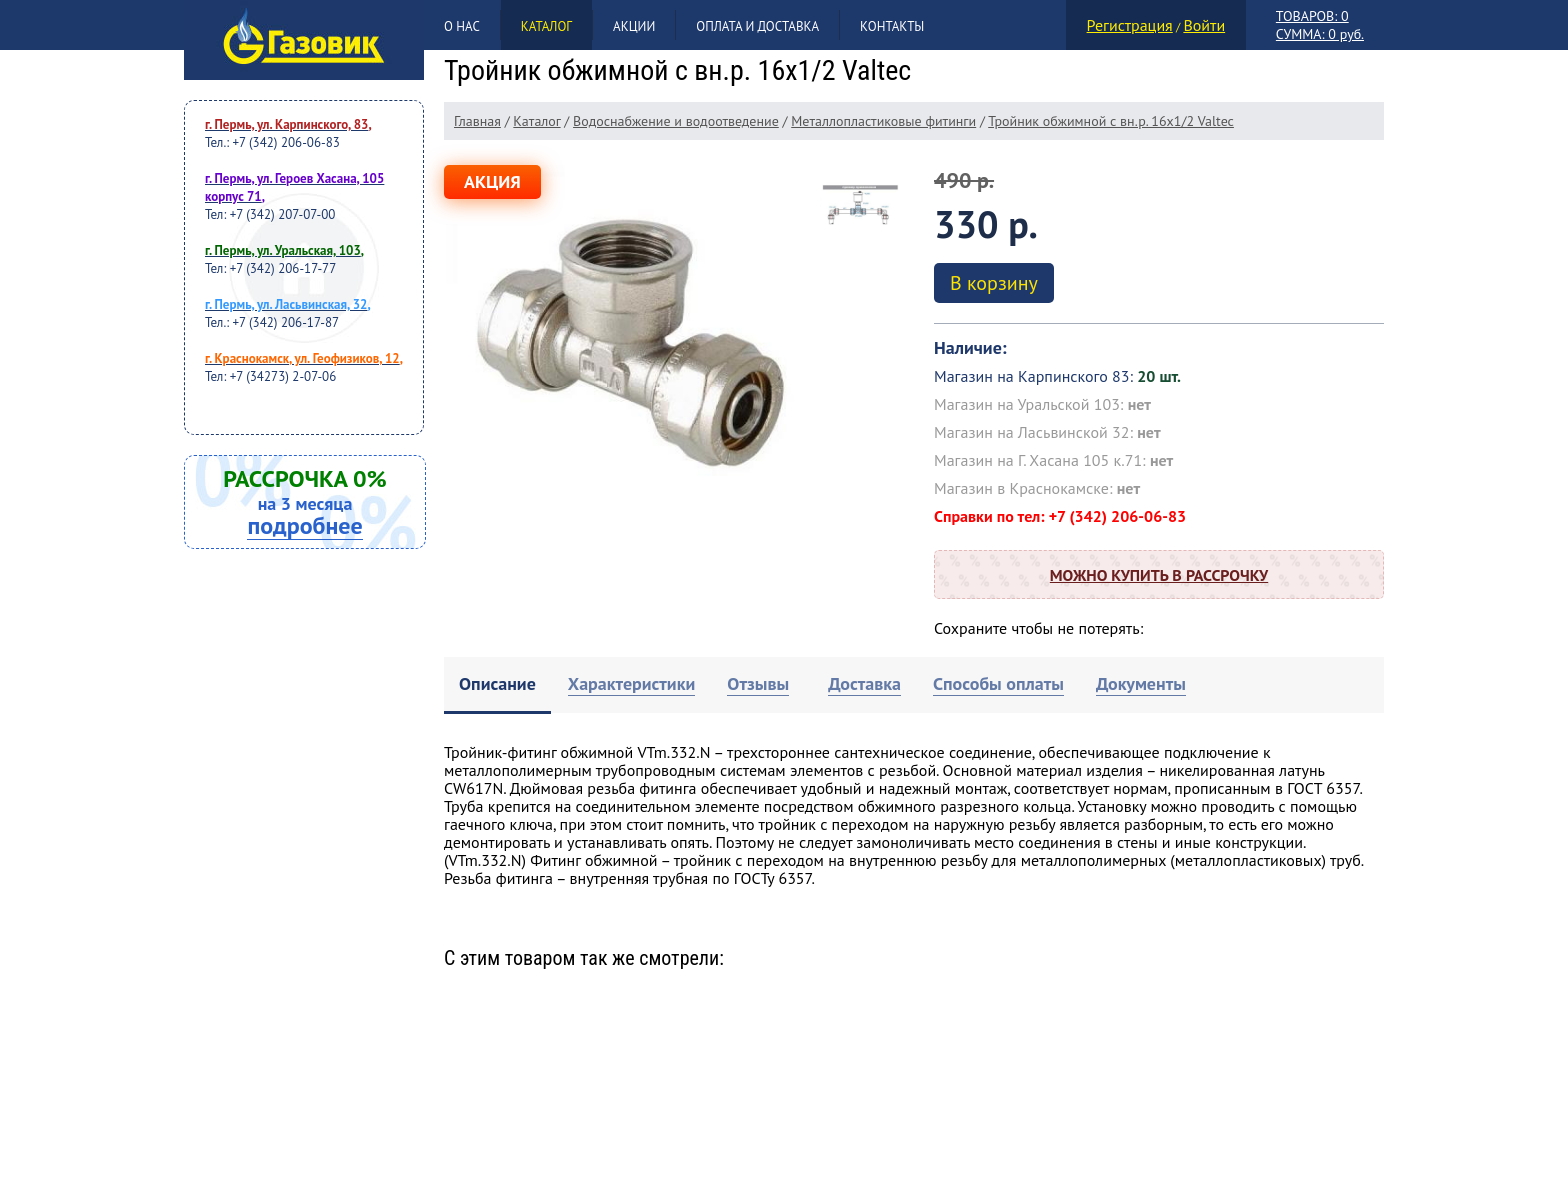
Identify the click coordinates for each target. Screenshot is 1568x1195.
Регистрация (1130, 25)
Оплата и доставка (757, 26)
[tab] (497, 685)
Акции (634, 26)
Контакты (892, 26)
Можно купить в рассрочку (1159, 575)
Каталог (546, 26)
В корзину (994, 283)
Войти (1204, 25)
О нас (462, 26)
